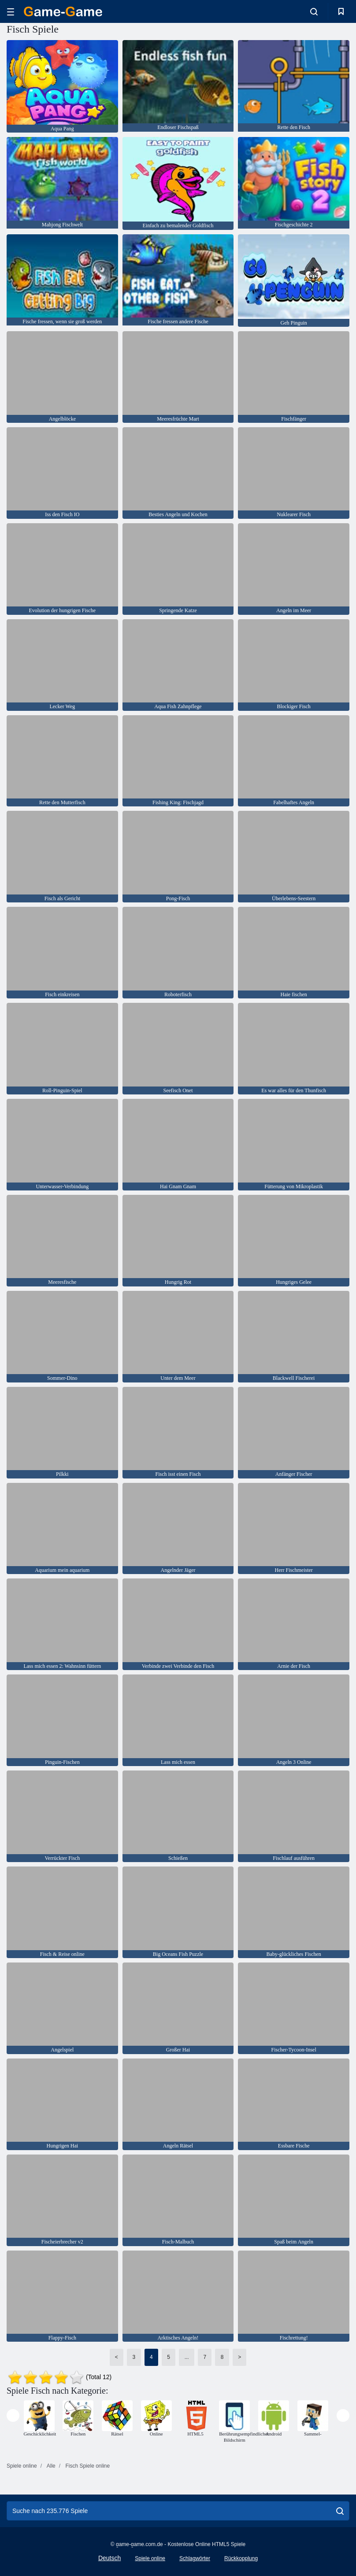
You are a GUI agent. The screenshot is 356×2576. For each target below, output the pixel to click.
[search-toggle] (313, 11)
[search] (339, 2511)
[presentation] (13, 2415)
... (187, 2357)
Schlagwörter (194, 2558)
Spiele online (150, 2558)
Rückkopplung (241, 2558)
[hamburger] (11, 11)
